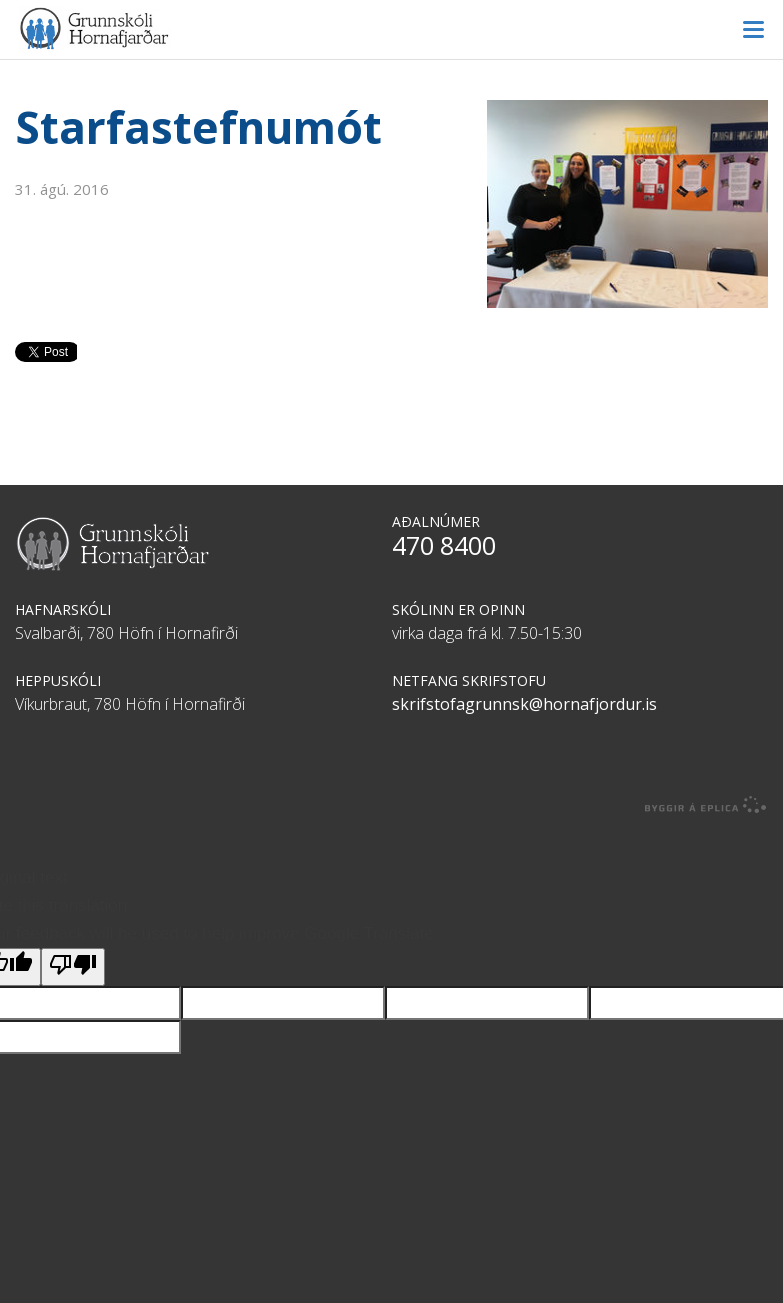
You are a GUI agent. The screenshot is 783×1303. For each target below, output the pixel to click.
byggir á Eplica (706, 805)
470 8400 (444, 545)
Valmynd (753, 30)
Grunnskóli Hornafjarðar (391, 28)
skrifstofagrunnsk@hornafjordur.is (524, 704)
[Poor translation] (73, 967)
